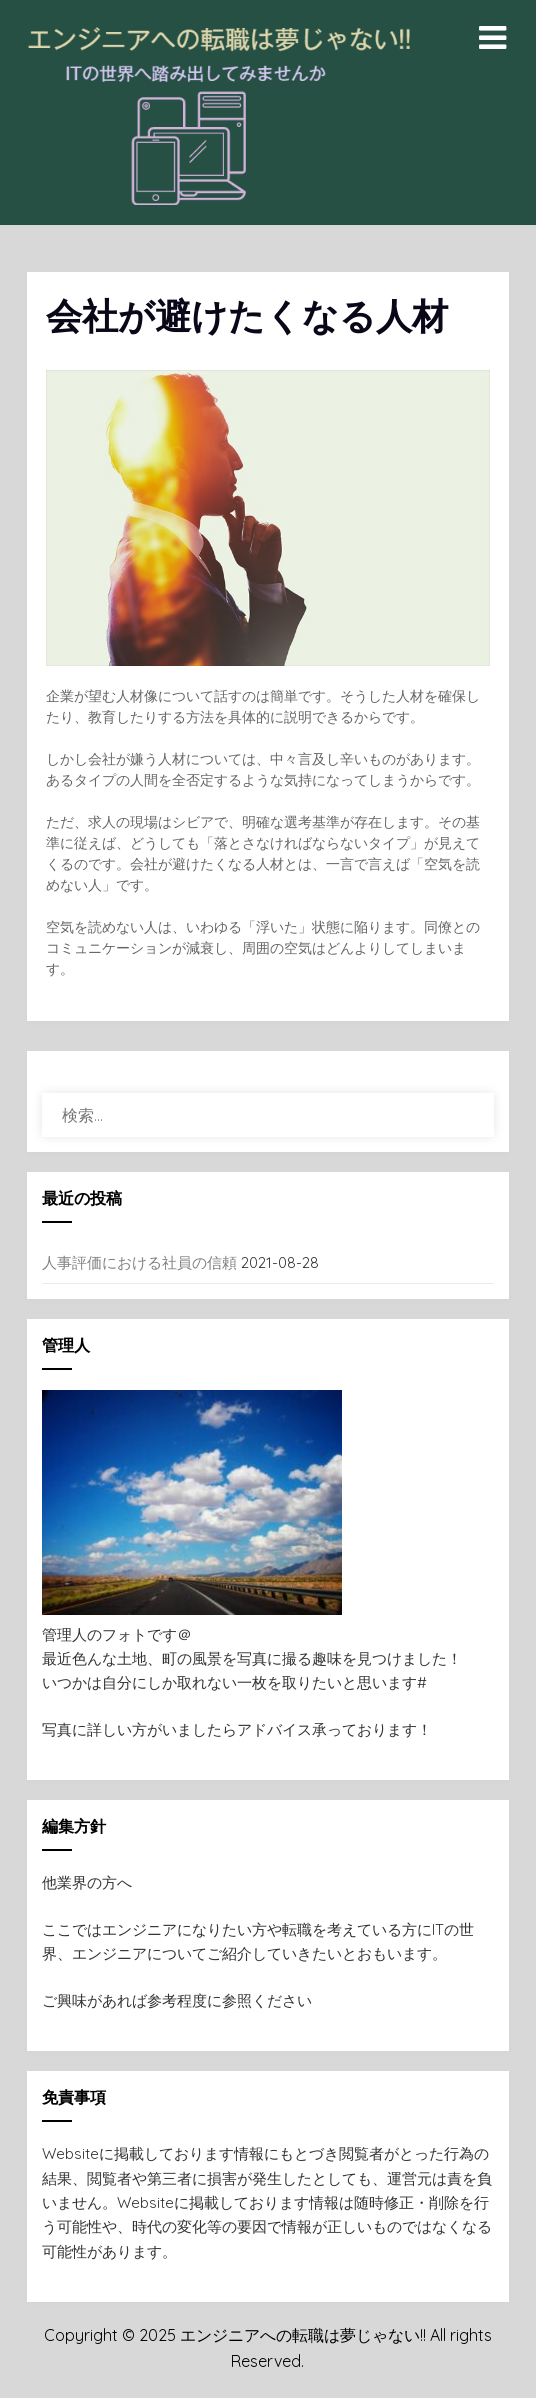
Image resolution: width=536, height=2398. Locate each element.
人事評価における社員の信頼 (139, 1262)
